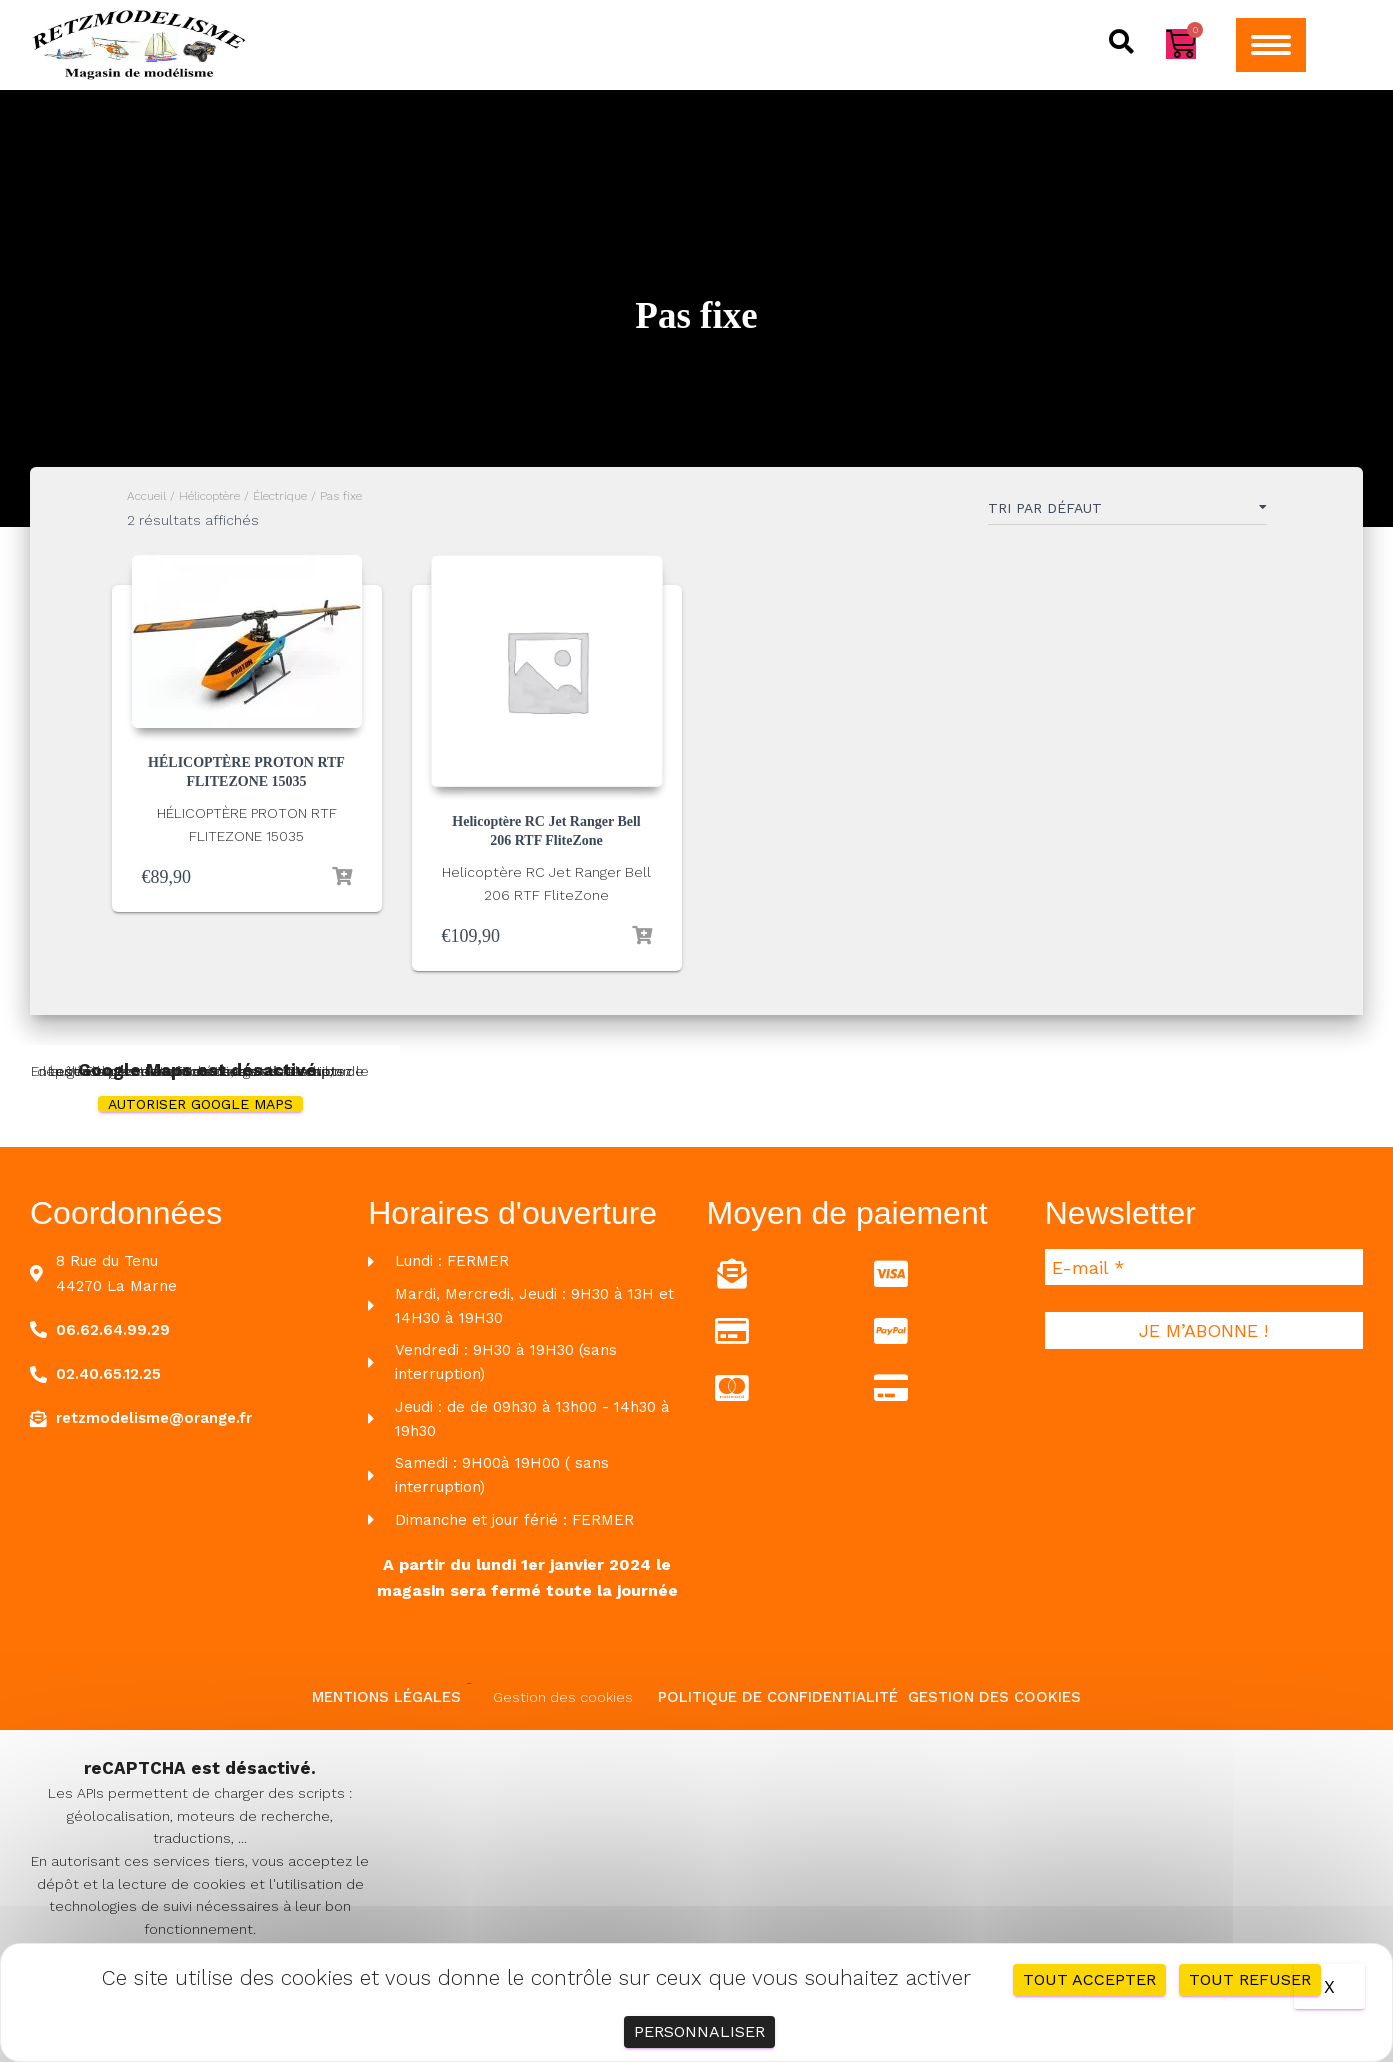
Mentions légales (386, 1697)
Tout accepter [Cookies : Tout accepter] (1089, 1979)
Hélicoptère (209, 496)
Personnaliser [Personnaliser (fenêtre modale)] (699, 2031)
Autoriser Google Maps (200, 1104)
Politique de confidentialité (778, 1697)
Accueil (146, 496)
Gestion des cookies (563, 1697)
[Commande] (1127, 512)
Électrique (280, 496)
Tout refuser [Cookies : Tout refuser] (1250, 1979)
